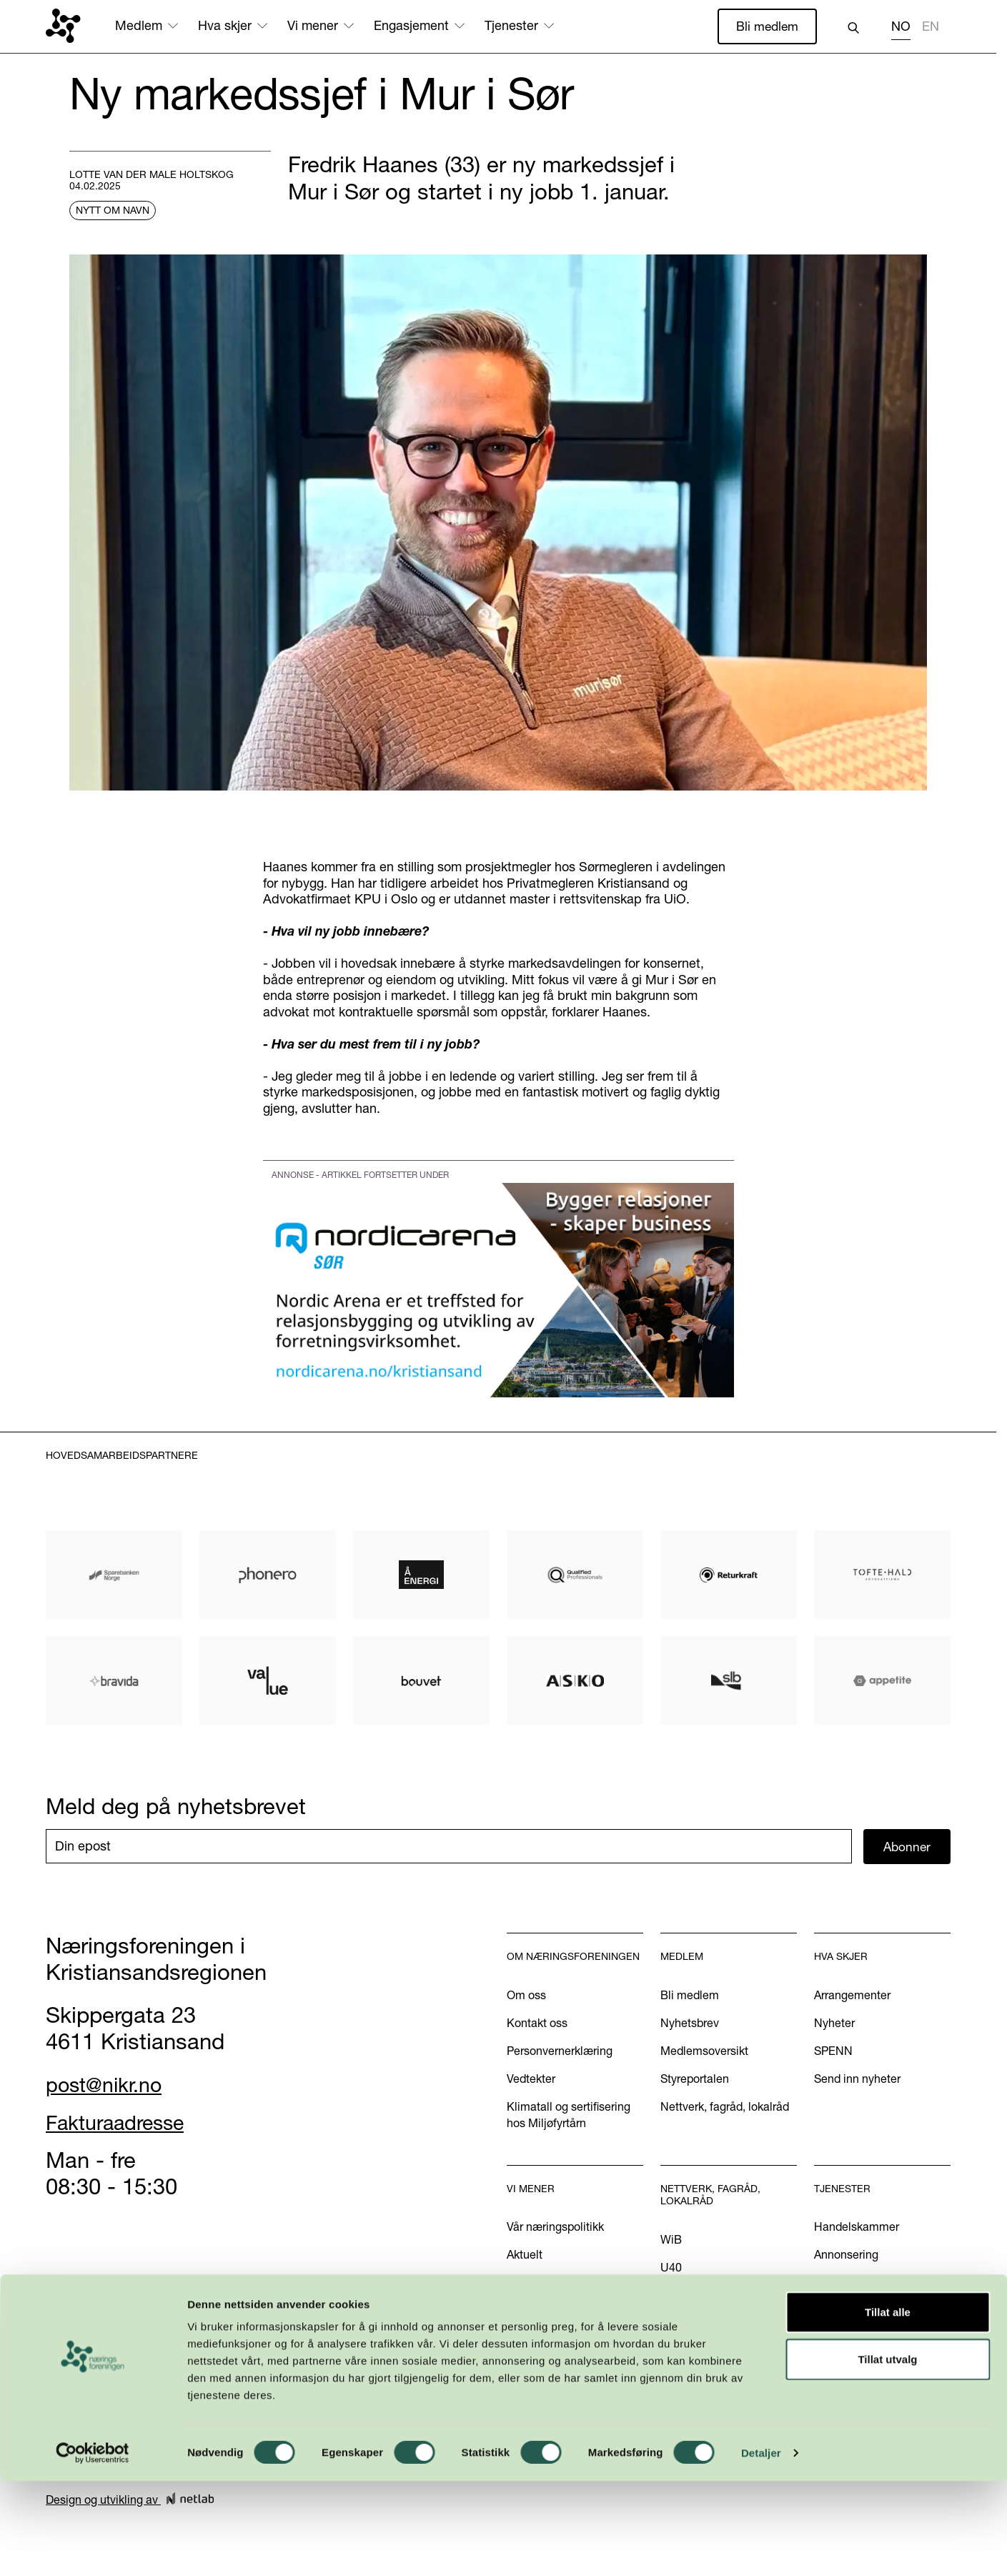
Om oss (526, 1995)
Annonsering (846, 2256)
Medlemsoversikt (704, 2051)
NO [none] (901, 26)
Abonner (907, 1846)
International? (849, 2284)
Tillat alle (888, 2407)
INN (670, 2296)
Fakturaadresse (122, 2123)
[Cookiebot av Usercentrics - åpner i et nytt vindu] (92, 2548)
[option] (930, 28)
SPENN (833, 2051)
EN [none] (930, 26)
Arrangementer (852, 1995)
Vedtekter (531, 2079)
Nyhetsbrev (689, 2023)
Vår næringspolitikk (555, 2228)
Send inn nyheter (857, 2079)
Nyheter (834, 2023)
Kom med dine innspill (564, 2356)
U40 (671, 2269)
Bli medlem (766, 26)
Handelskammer (856, 2228)
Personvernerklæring (559, 2051)
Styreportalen (694, 2079)
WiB (671, 2241)
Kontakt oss (537, 2023)
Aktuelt (524, 2256)
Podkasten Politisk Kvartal (573, 2328)
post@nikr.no (109, 2085)
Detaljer (761, 2548)
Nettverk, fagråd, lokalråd (724, 2107)
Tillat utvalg (887, 2454)
